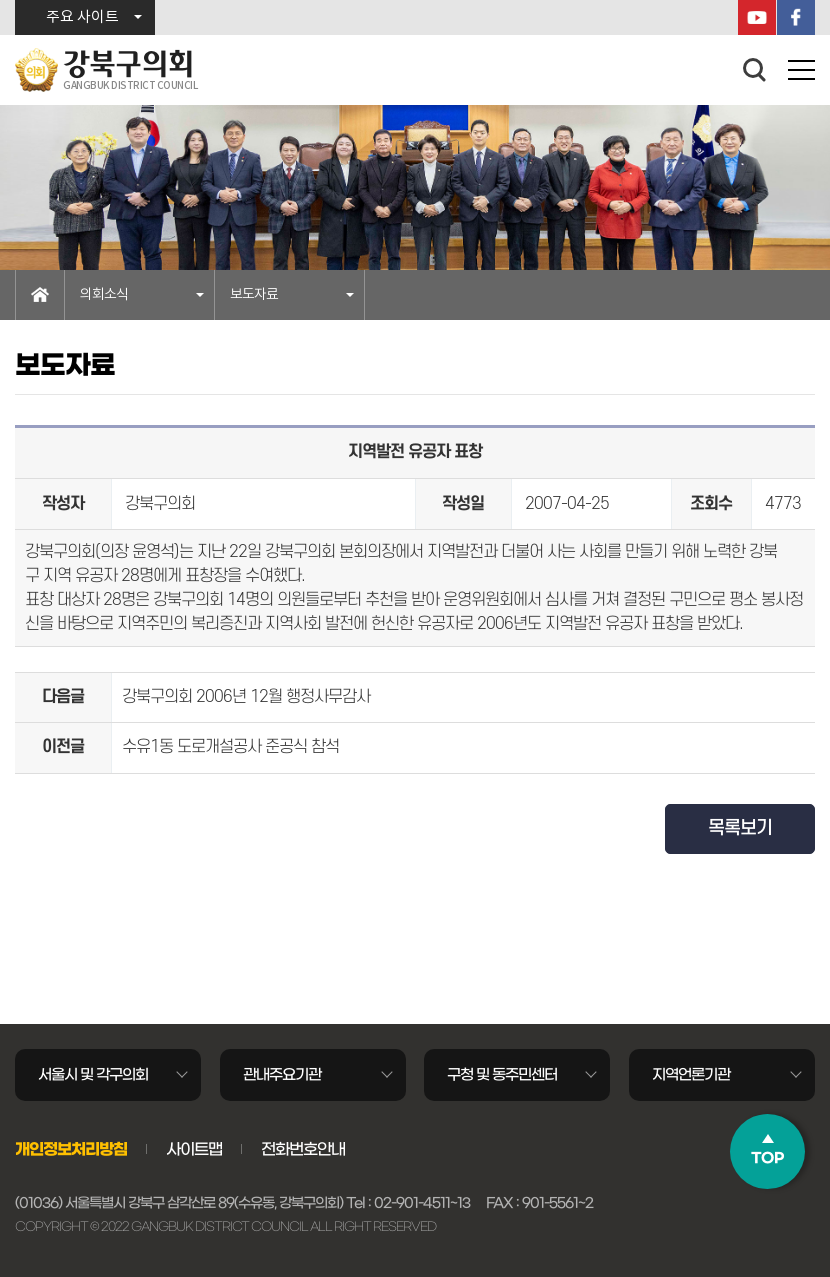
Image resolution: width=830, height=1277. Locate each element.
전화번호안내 (303, 1149)
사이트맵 (194, 1149)
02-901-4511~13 (422, 1203)
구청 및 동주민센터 (502, 1074)
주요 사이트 (82, 17)
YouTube (757, 17)
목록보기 (740, 828)
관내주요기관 (282, 1074)
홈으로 (40, 295)
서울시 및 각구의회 (93, 1074)
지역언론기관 (691, 1074)
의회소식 (104, 295)
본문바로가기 (0, 0)
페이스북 (796, 17)
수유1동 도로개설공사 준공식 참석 (230, 747)
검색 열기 (755, 70)
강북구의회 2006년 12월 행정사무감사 (246, 697)
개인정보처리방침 (71, 1149)
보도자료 (254, 295)
